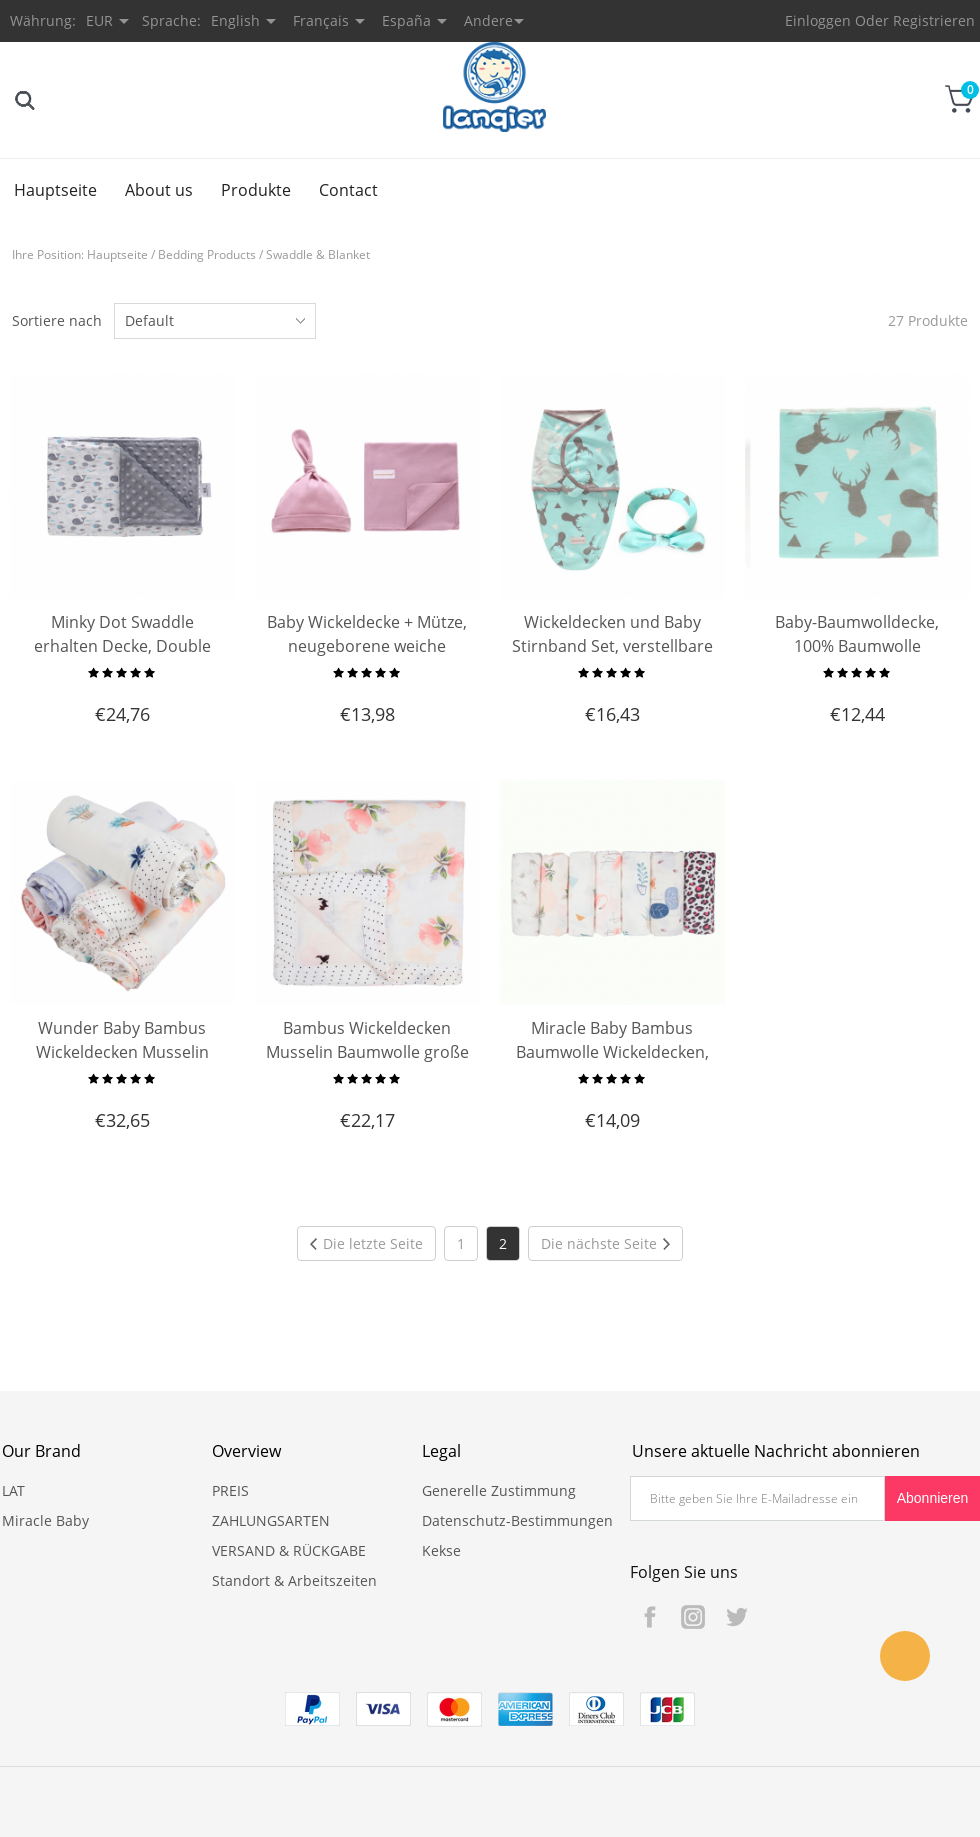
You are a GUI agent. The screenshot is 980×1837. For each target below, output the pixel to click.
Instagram (693, 1617)
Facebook (650, 1617)
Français (321, 20)
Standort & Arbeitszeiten (294, 1580)
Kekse (441, 1550)
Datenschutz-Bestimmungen (517, 1520)
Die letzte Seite (366, 1243)
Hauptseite (55, 190)
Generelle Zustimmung (499, 1490)
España (406, 20)
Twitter (736, 1617)
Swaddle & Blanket (318, 254)
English (235, 20)
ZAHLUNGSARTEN (271, 1520)
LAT (13, 1490)
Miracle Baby (45, 1520)
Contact (348, 190)
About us (159, 190)
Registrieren (934, 20)
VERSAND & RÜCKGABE (289, 1550)
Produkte (256, 190)
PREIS (230, 1490)
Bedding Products (207, 254)
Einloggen (818, 20)
